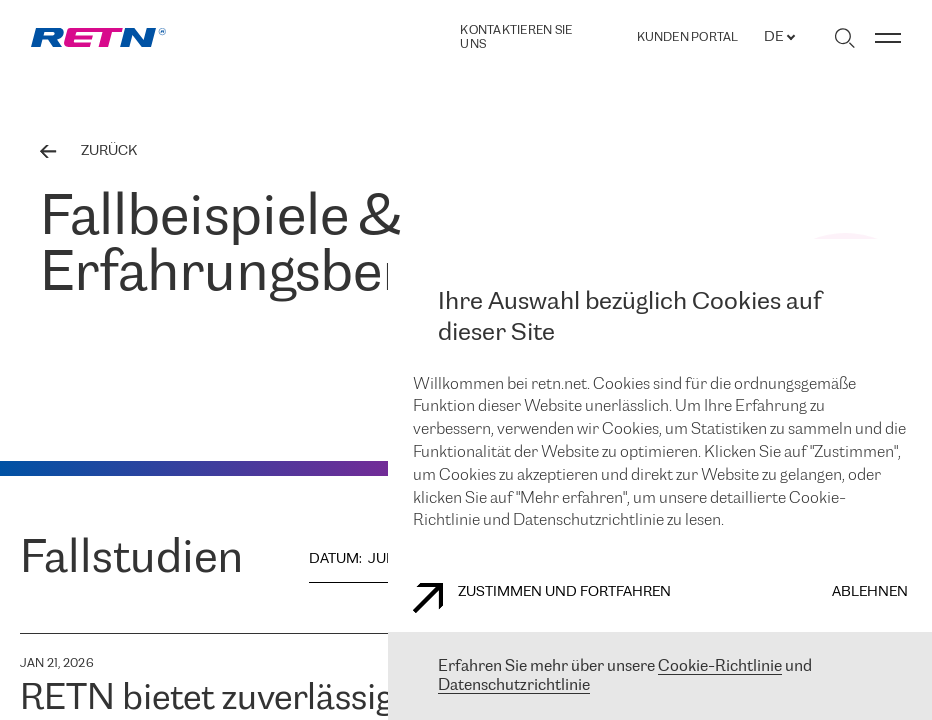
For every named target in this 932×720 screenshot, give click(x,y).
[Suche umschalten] (844, 38)
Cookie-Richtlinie (720, 666)
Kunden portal (688, 38)
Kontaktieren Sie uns (516, 37)
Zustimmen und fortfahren (542, 598)
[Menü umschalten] (888, 38)
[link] (98, 37)
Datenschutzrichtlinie (514, 685)
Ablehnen (870, 592)
